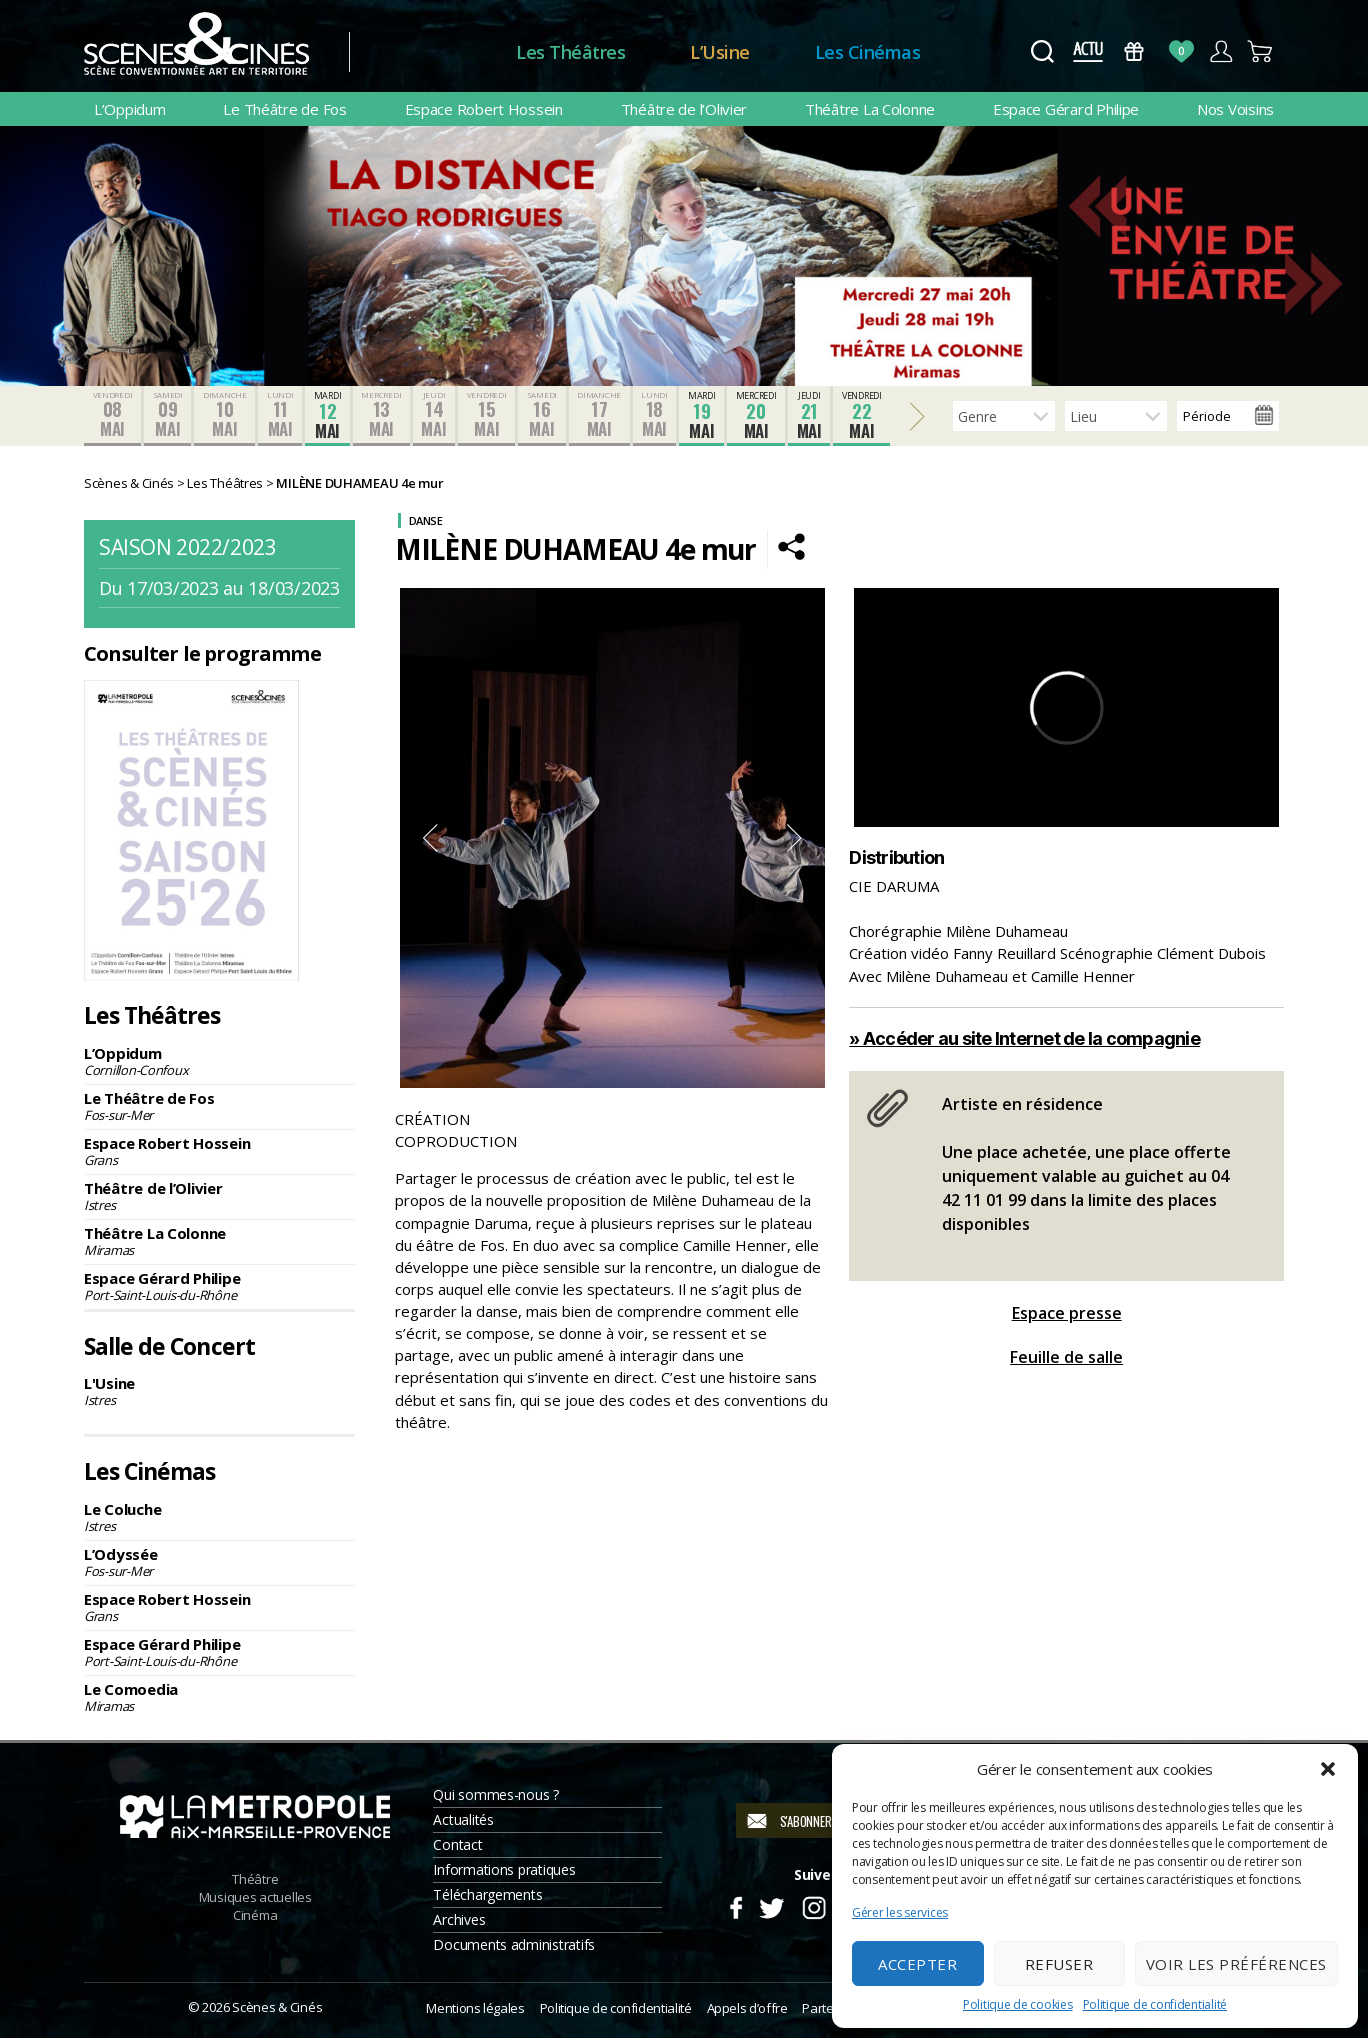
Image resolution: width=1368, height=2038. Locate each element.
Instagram (814, 1905)
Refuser (1059, 1964)
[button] (1328, 1769)
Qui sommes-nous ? (495, 1794)
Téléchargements (487, 1894)
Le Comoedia (219, 1697)
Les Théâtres (570, 52)
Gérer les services (900, 1912)
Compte (1220, 51)
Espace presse (1067, 1313)
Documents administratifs (514, 1944)
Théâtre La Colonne (870, 109)
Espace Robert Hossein (484, 109)
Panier (1260, 51)
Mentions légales (475, 2008)
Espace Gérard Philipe (1066, 109)
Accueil (432, 52)
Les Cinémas (868, 52)
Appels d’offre (747, 2008)
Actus (1087, 51)
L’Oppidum (130, 109)
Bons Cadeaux (1134, 51)
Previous (430, 838)
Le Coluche (219, 1517)
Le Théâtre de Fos (284, 109)
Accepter (917, 1964)
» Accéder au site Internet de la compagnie (1024, 1038)
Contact (457, 1844)
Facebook (735, 1905)
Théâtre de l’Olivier (684, 109)
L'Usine (219, 1391)
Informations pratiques (504, 1869)
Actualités (463, 1819)
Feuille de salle (1066, 1357)
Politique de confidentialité (1155, 2004)
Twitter (770, 1905)
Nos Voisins (1235, 109)
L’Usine (720, 52)
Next (795, 838)
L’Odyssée (219, 1562)
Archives (459, 1919)
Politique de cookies (1018, 2004)
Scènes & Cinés (277, 2007)
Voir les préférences (1236, 1964)
